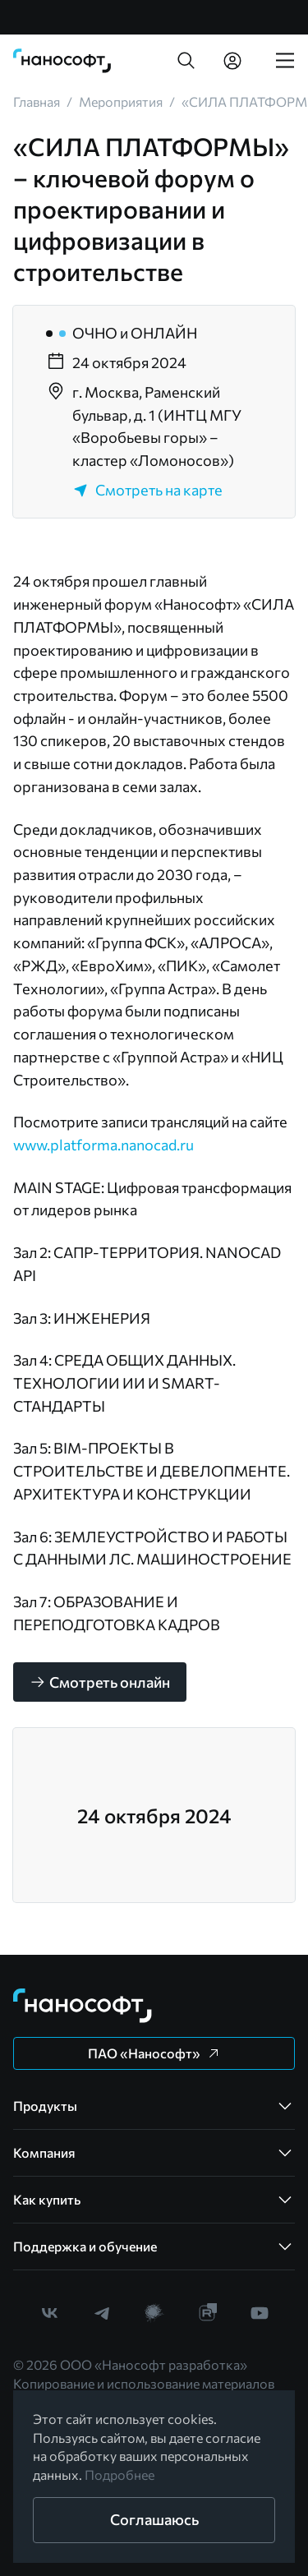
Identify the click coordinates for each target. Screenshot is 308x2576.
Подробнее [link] (119, 2474)
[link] (62, 61)
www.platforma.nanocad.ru (103, 1145)
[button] (186, 60)
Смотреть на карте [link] (147, 490)
